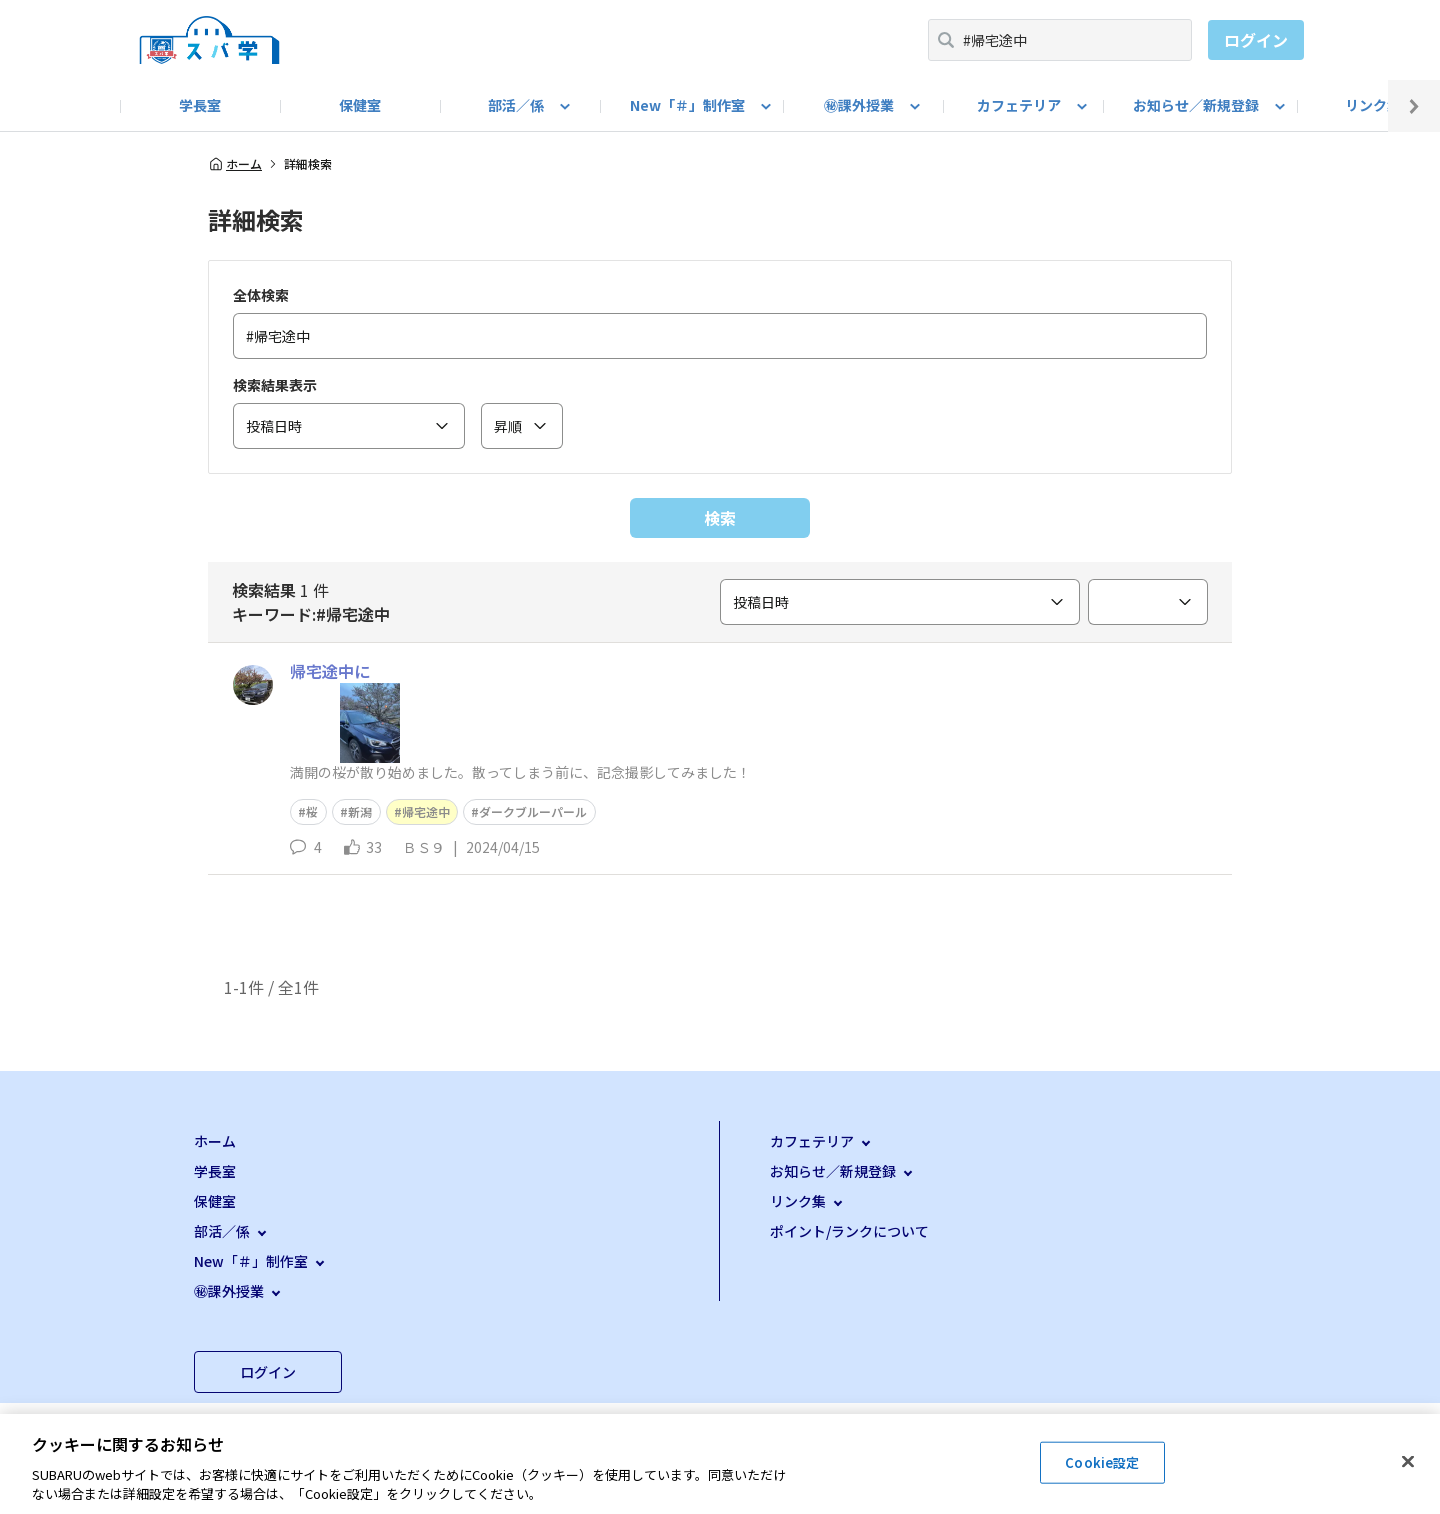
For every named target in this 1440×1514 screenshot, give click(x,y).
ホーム (235, 164)
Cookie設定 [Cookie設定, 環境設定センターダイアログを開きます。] (1102, 1462)
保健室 (360, 105)
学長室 (200, 105)
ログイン (1256, 40)
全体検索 (261, 295)
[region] (720, 1464)
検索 (720, 518)
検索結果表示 (275, 385)
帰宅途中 (426, 811)
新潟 (360, 811)
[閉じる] (1408, 1462)
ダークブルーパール (533, 811)
